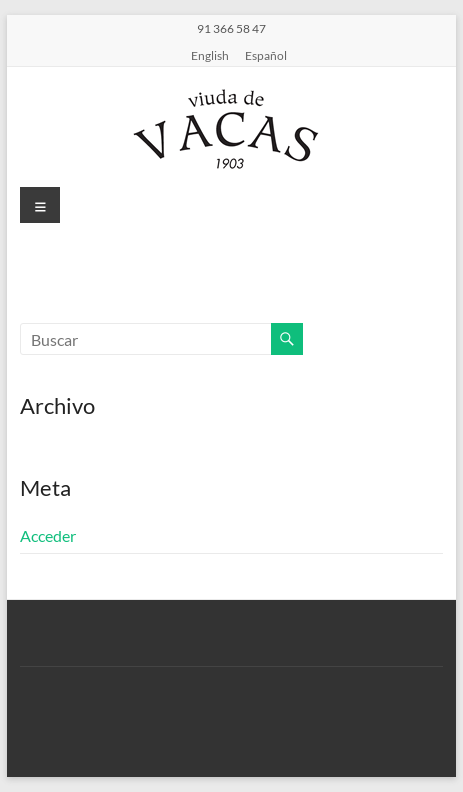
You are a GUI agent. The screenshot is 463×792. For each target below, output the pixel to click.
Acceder (48, 535)
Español (266, 55)
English (210, 55)
